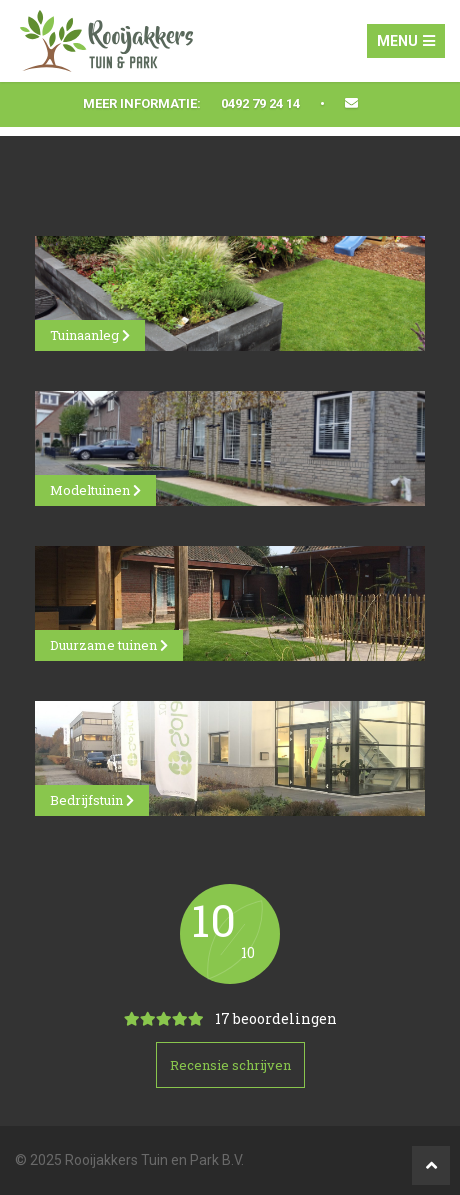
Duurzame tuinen (109, 645)
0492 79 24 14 (260, 103)
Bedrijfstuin (92, 800)
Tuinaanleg (90, 335)
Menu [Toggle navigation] (406, 41)
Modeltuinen (95, 490)
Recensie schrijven (230, 1065)
